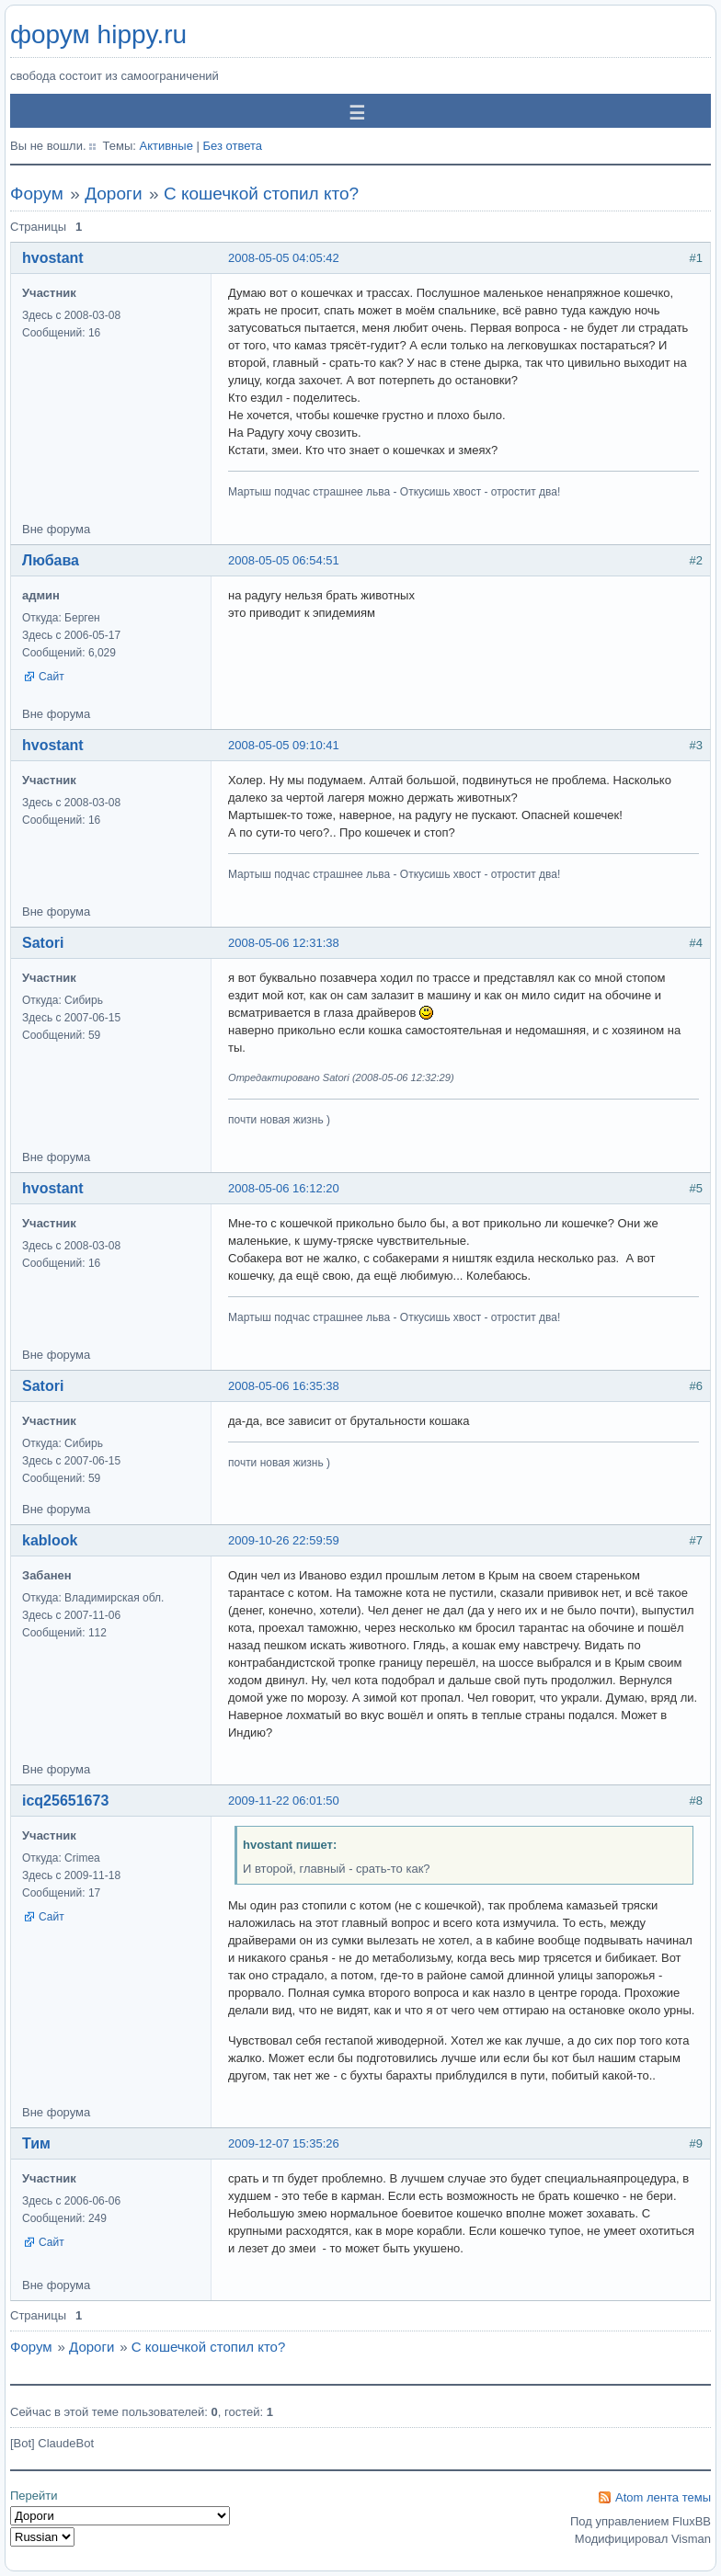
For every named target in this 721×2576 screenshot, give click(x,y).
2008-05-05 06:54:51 (283, 560)
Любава (50, 560)
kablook (49, 1540)
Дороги (113, 193)
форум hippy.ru (98, 34)
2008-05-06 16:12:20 (283, 1188)
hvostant (53, 258)
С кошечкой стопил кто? (261, 193)
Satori (42, 943)
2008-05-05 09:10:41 (283, 745)
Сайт (51, 676)
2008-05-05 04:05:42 (283, 258)
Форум (36, 193)
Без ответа (232, 146)
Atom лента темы (663, 2497)
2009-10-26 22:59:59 (283, 1540)
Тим (36, 2143)
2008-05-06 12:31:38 (283, 943)
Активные (165, 146)
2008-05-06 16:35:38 (283, 1386)
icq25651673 (65, 1800)
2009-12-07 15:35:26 (283, 2143)
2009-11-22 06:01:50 (283, 1800)
